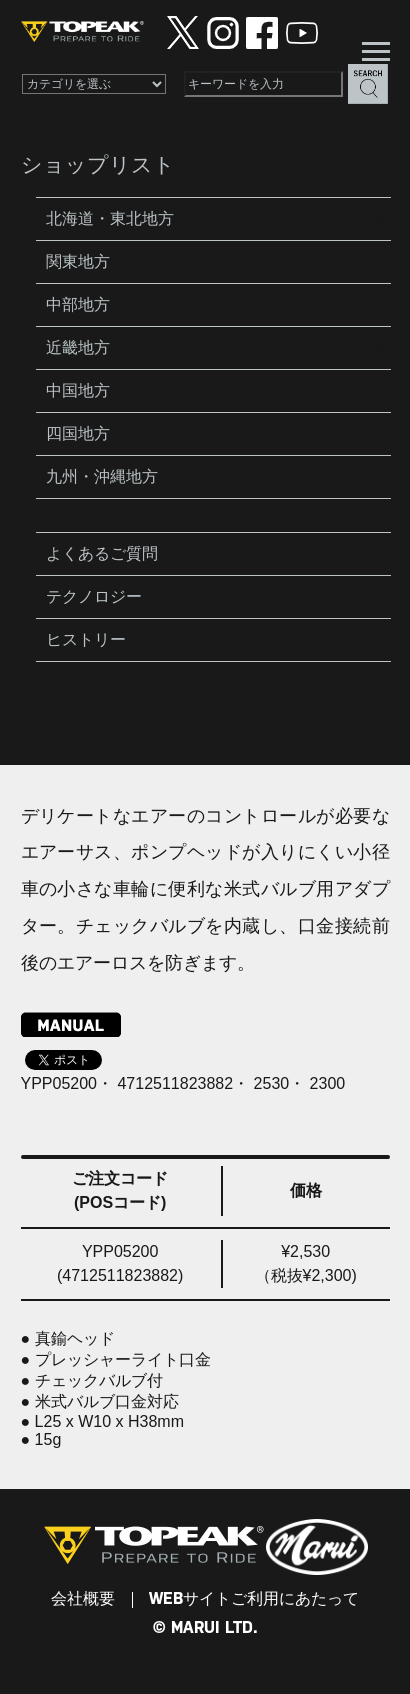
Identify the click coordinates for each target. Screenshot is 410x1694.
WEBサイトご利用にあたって (254, 1599)
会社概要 (83, 1599)
